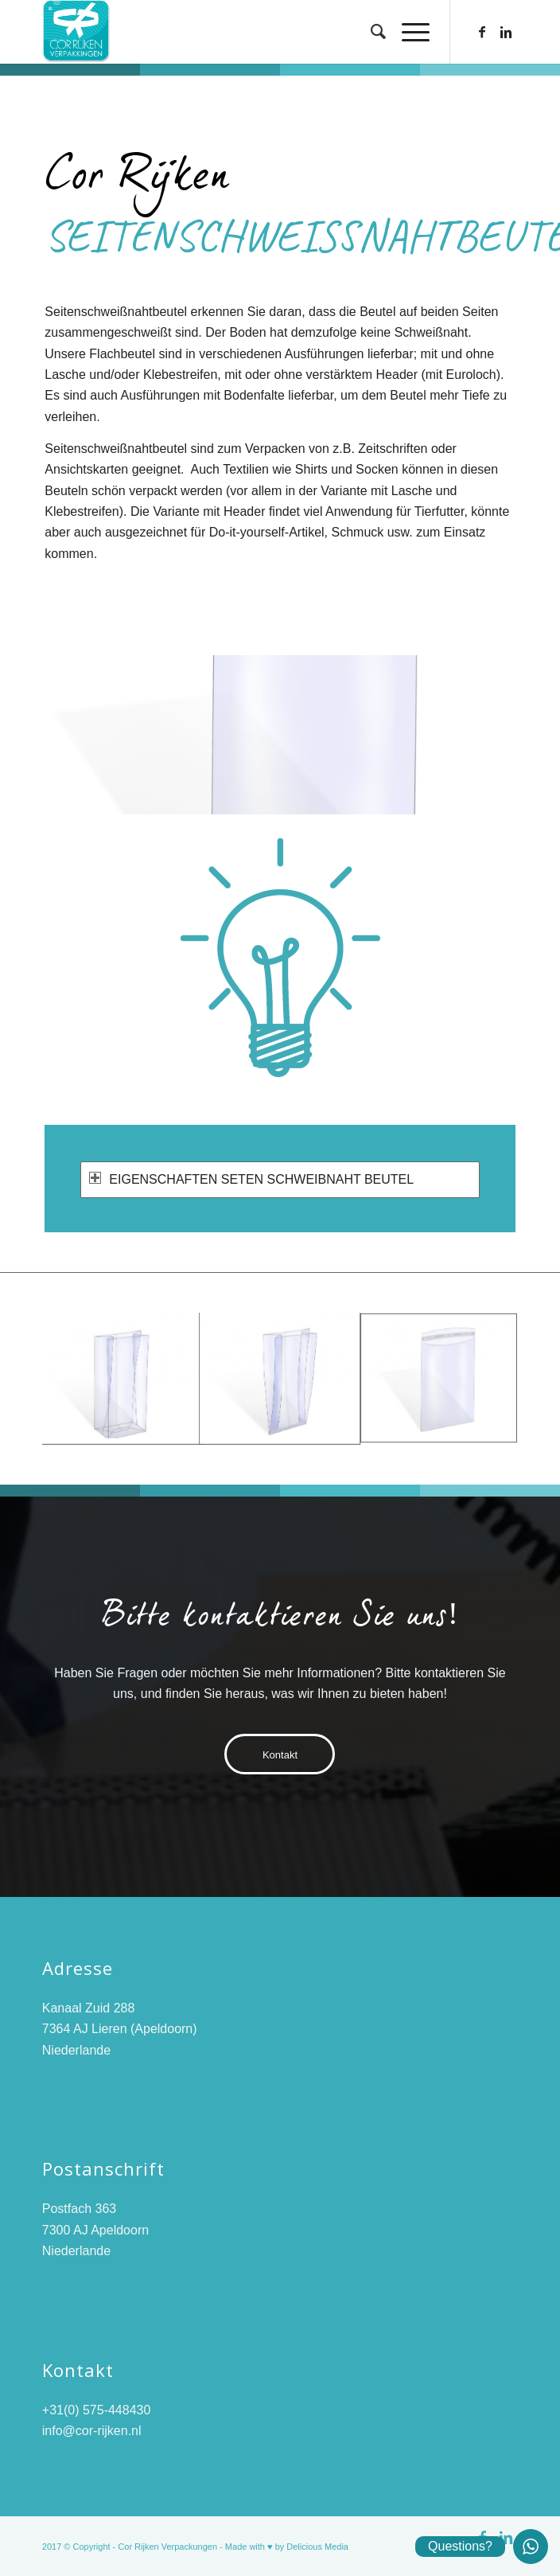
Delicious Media (317, 2546)
